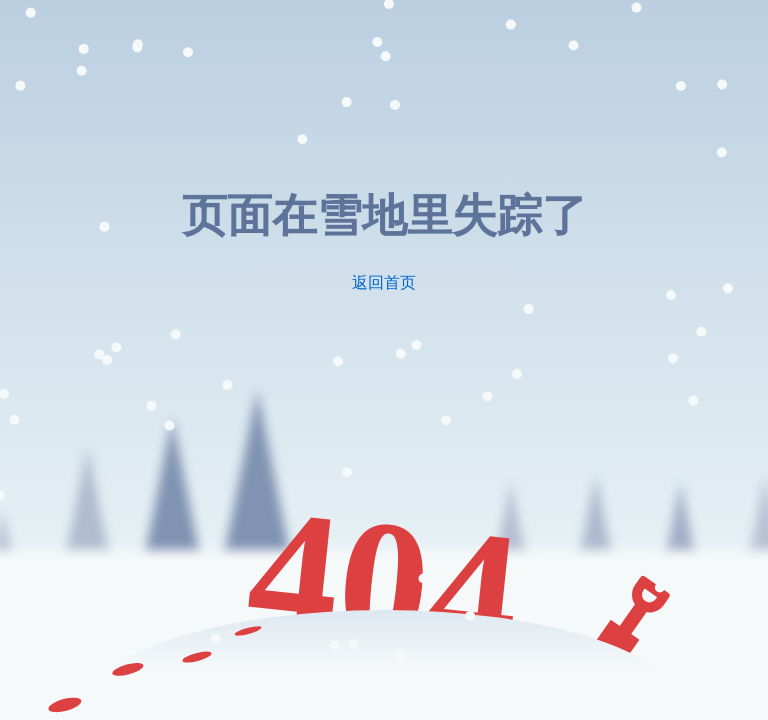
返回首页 (384, 282)
